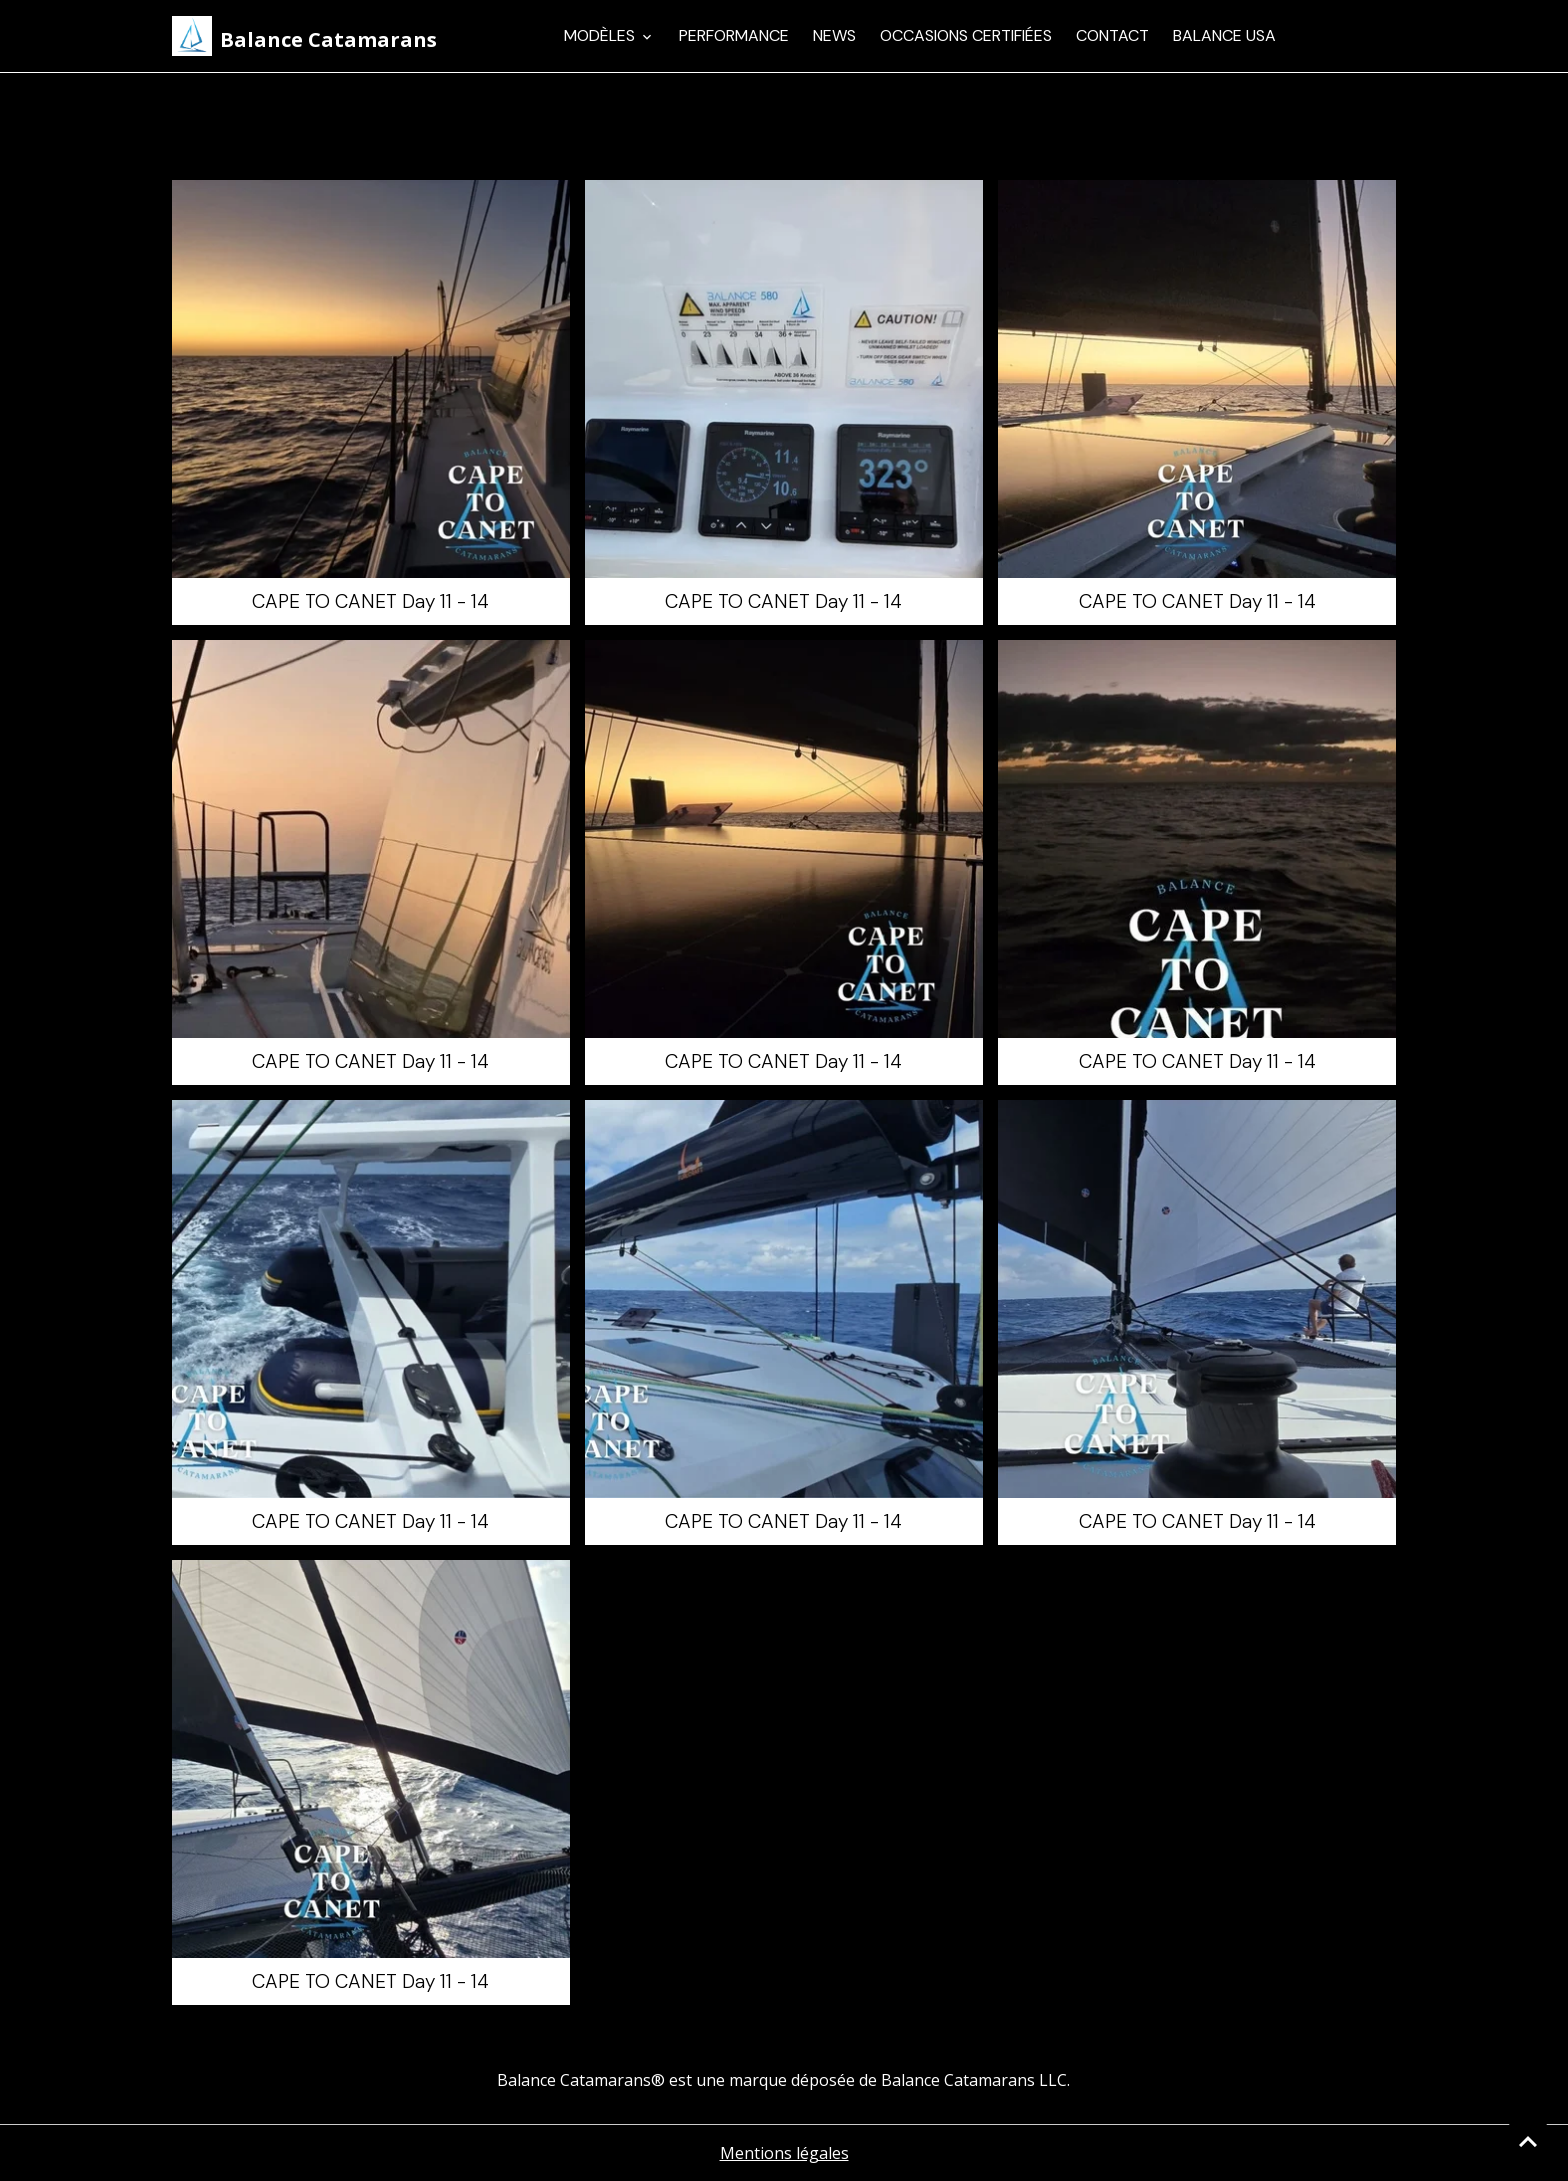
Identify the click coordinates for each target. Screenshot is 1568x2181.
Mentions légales (784, 2153)
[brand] (304, 36)
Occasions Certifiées (966, 35)
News (834, 35)
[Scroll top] (1528, 2141)
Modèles (601, 35)
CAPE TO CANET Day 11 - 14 (370, 601)
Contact (1112, 35)
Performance (734, 35)
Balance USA (1224, 35)
